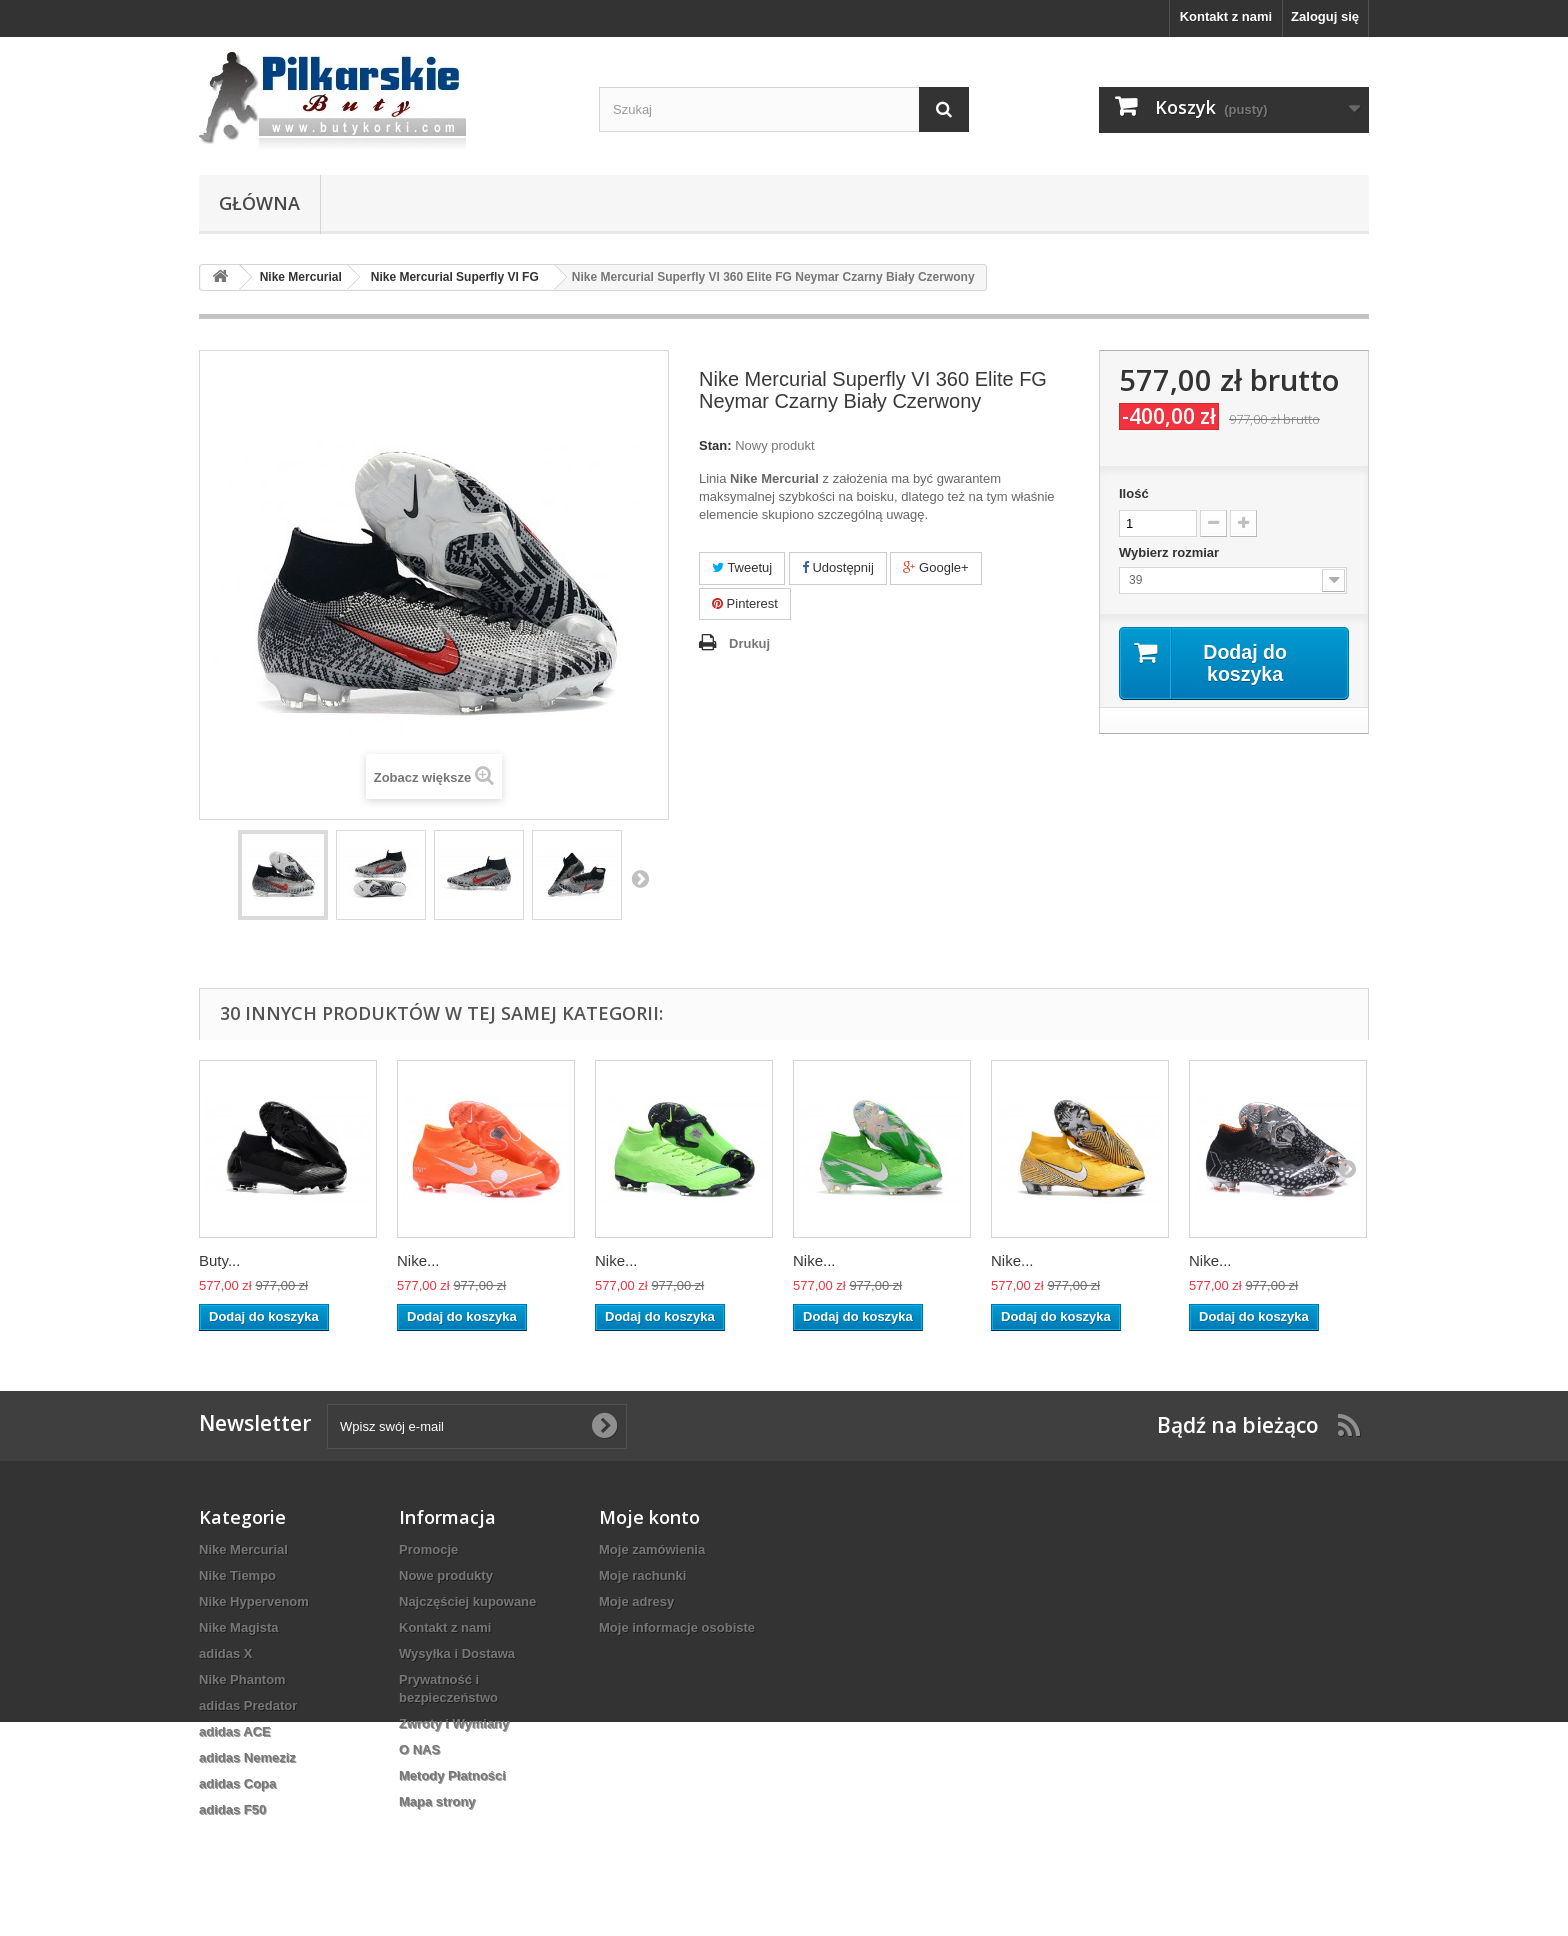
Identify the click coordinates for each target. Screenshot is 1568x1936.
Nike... (418, 1260)
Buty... (219, 1260)
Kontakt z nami (1226, 16)
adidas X (225, 1653)
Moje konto (649, 1517)
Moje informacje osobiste (677, 1627)
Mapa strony (437, 1801)
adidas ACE (235, 1731)
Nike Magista (238, 1627)
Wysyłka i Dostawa (457, 1653)
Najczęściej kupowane (467, 1601)
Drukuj (749, 643)
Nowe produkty (446, 1575)
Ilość (1134, 493)
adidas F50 (232, 1809)
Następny (640, 878)
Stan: (715, 445)
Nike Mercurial (243, 1549)
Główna (259, 203)
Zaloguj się (1325, 16)
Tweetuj (742, 567)
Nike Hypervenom (254, 1601)
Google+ (935, 567)
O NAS (419, 1749)
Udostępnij (838, 567)
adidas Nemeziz (247, 1757)
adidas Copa (237, 1783)
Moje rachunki (642, 1575)
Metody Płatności (452, 1775)
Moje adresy (636, 1601)
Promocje (428, 1549)
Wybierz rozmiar (1171, 552)
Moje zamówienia (652, 1549)
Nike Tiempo (237, 1575)
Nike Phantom (242, 1679)
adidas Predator (248, 1705)
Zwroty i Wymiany (454, 1723)
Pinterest (745, 603)
